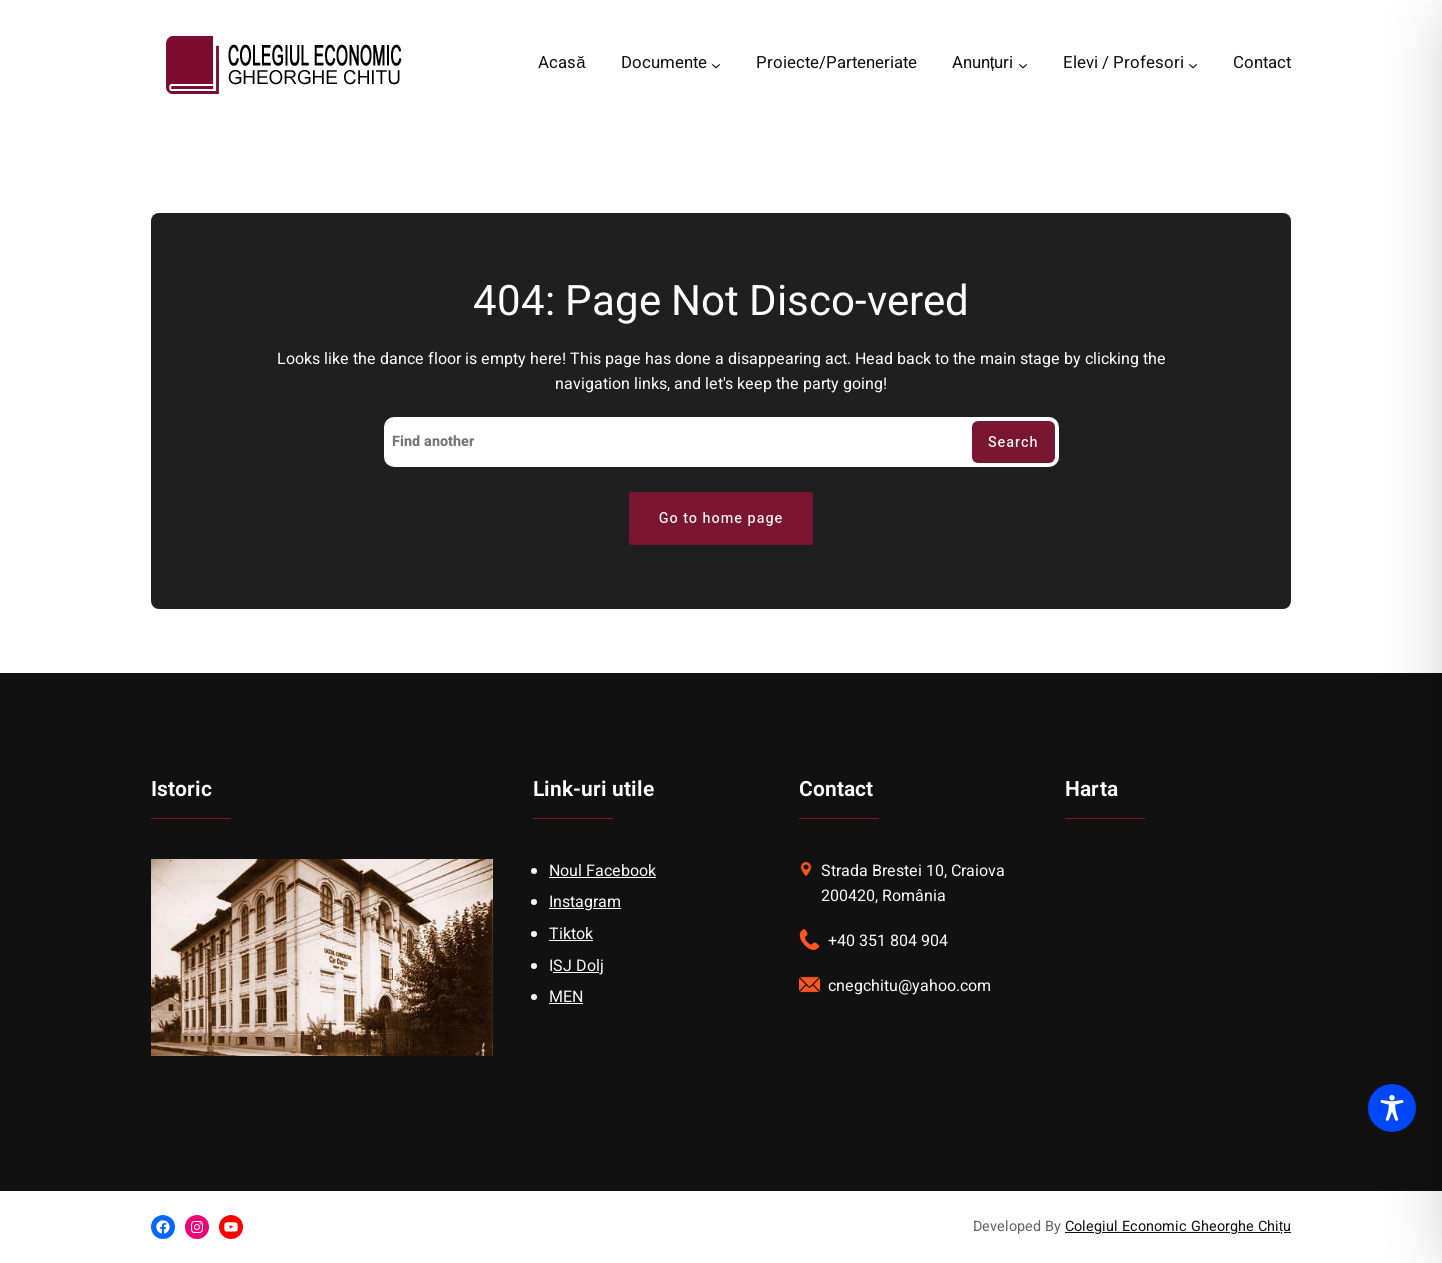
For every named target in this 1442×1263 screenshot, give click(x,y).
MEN (566, 997)
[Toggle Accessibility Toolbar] (1392, 1108)
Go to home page (721, 518)
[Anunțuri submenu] (1023, 65)
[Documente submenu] (716, 65)
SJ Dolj (578, 966)
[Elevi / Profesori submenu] (1193, 65)
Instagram (585, 902)
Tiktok (571, 934)
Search (1013, 442)
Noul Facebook (602, 871)
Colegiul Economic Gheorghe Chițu (1178, 1226)
